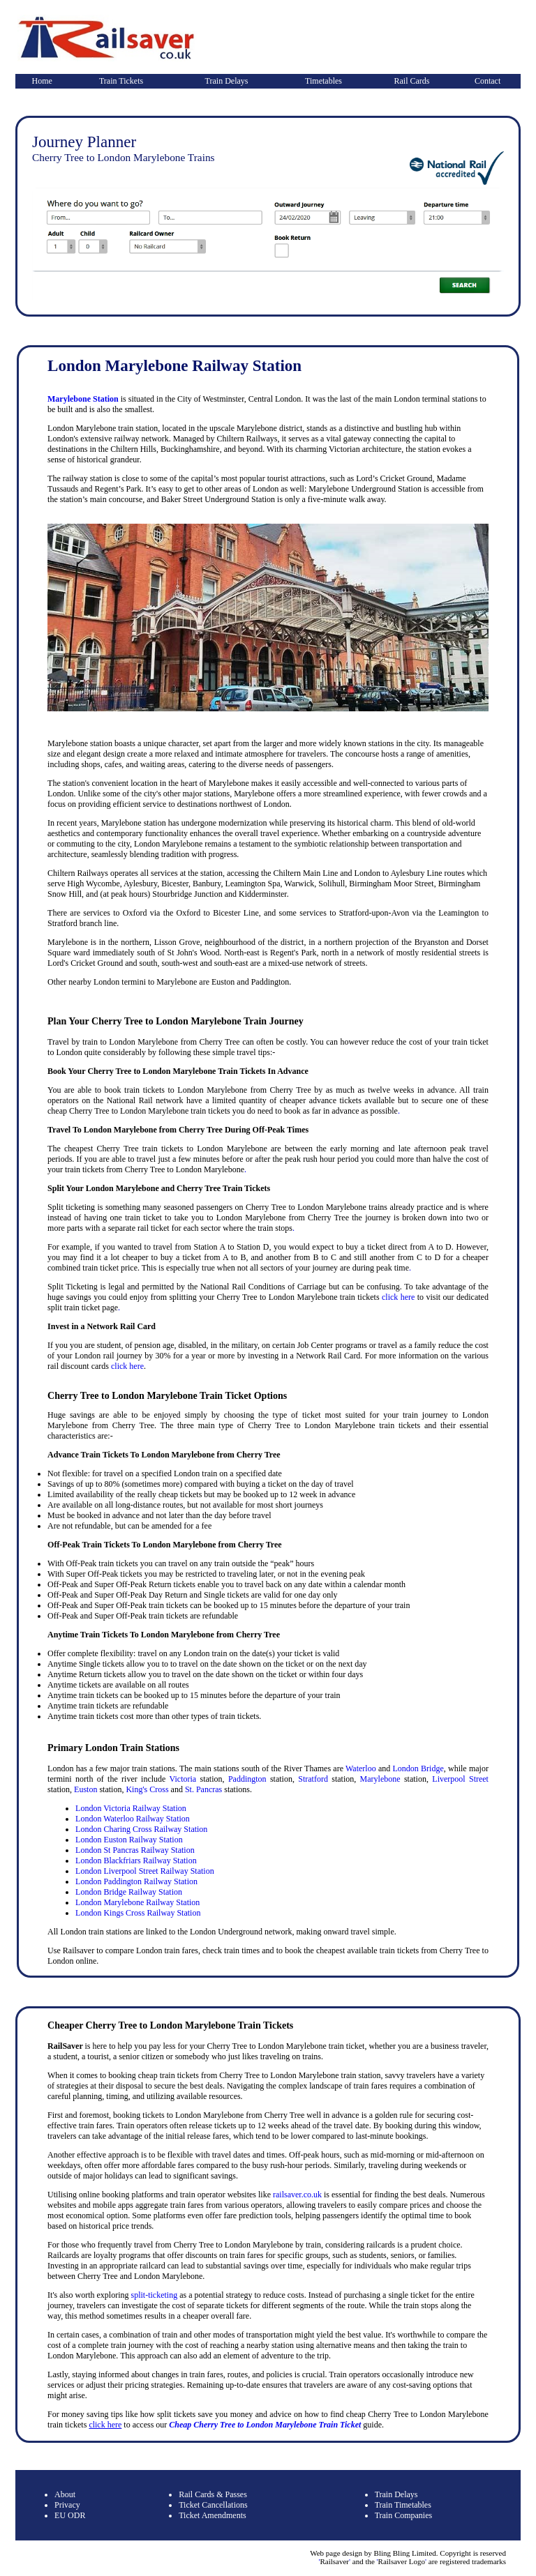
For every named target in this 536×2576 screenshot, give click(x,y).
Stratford (313, 1779)
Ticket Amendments (212, 2515)
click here (398, 1297)
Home (42, 81)
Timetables (323, 81)
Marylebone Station (83, 399)
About (64, 2494)
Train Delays (226, 81)
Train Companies (404, 2515)
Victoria (183, 1779)
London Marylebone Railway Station (137, 1902)
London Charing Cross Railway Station (141, 1829)
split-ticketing (154, 2295)
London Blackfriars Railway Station (136, 1860)
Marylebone (380, 1779)
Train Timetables (403, 2505)
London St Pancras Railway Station (135, 1850)
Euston (85, 1789)
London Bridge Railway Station (128, 1892)
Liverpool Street (460, 1779)
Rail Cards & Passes (213, 2494)
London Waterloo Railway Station (132, 1819)
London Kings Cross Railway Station (137, 1913)
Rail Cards (412, 81)
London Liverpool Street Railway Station (144, 1871)
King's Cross (147, 1789)
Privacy (67, 2505)
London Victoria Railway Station (130, 1808)
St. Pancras (203, 1789)
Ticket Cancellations (213, 2505)
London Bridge (418, 1768)
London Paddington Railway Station (136, 1881)
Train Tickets (121, 81)
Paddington (247, 1779)
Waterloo (360, 1768)
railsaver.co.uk (297, 2194)
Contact (487, 81)
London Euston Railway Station (129, 1839)
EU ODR (69, 2515)
